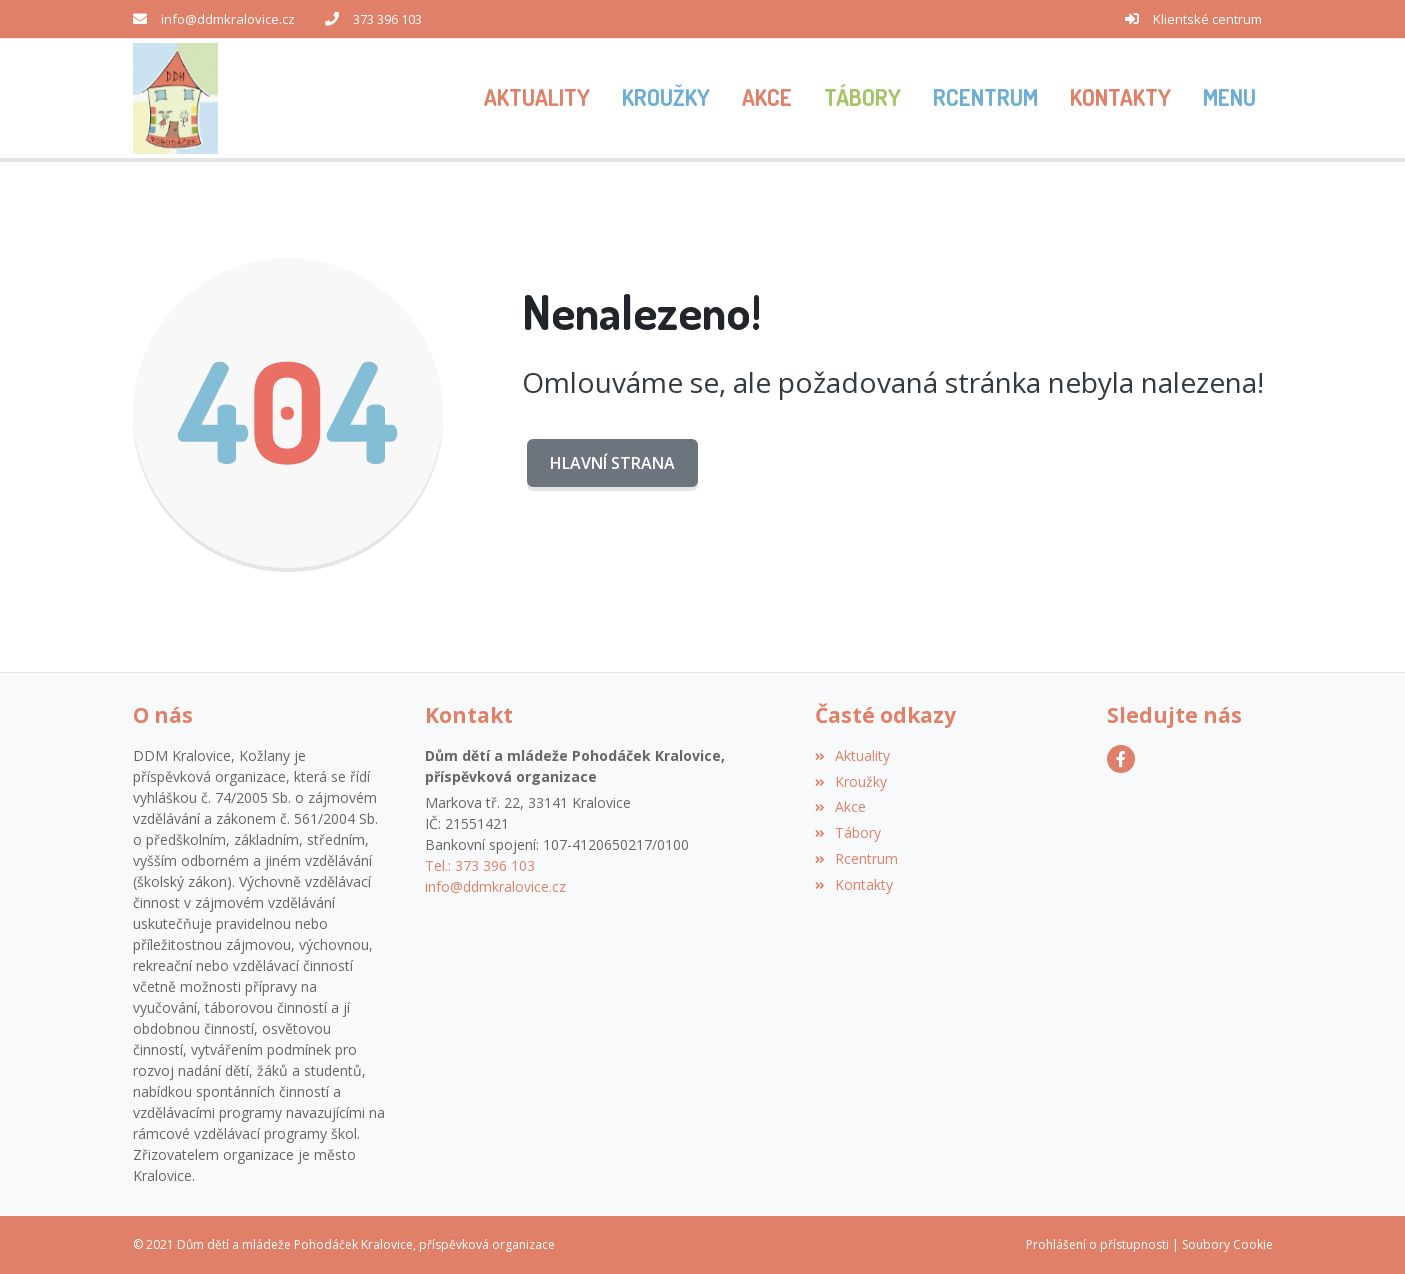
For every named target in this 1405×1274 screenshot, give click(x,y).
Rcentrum (856, 858)
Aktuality (852, 755)
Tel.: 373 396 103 (480, 865)
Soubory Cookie (1227, 1244)
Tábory (848, 832)
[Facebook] (1121, 759)
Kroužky (851, 781)
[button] (1229, 99)
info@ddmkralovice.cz (228, 19)
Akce (840, 806)
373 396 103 (387, 19)
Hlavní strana (612, 463)
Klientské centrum (1207, 19)
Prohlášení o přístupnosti (1097, 1244)
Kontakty (854, 884)
